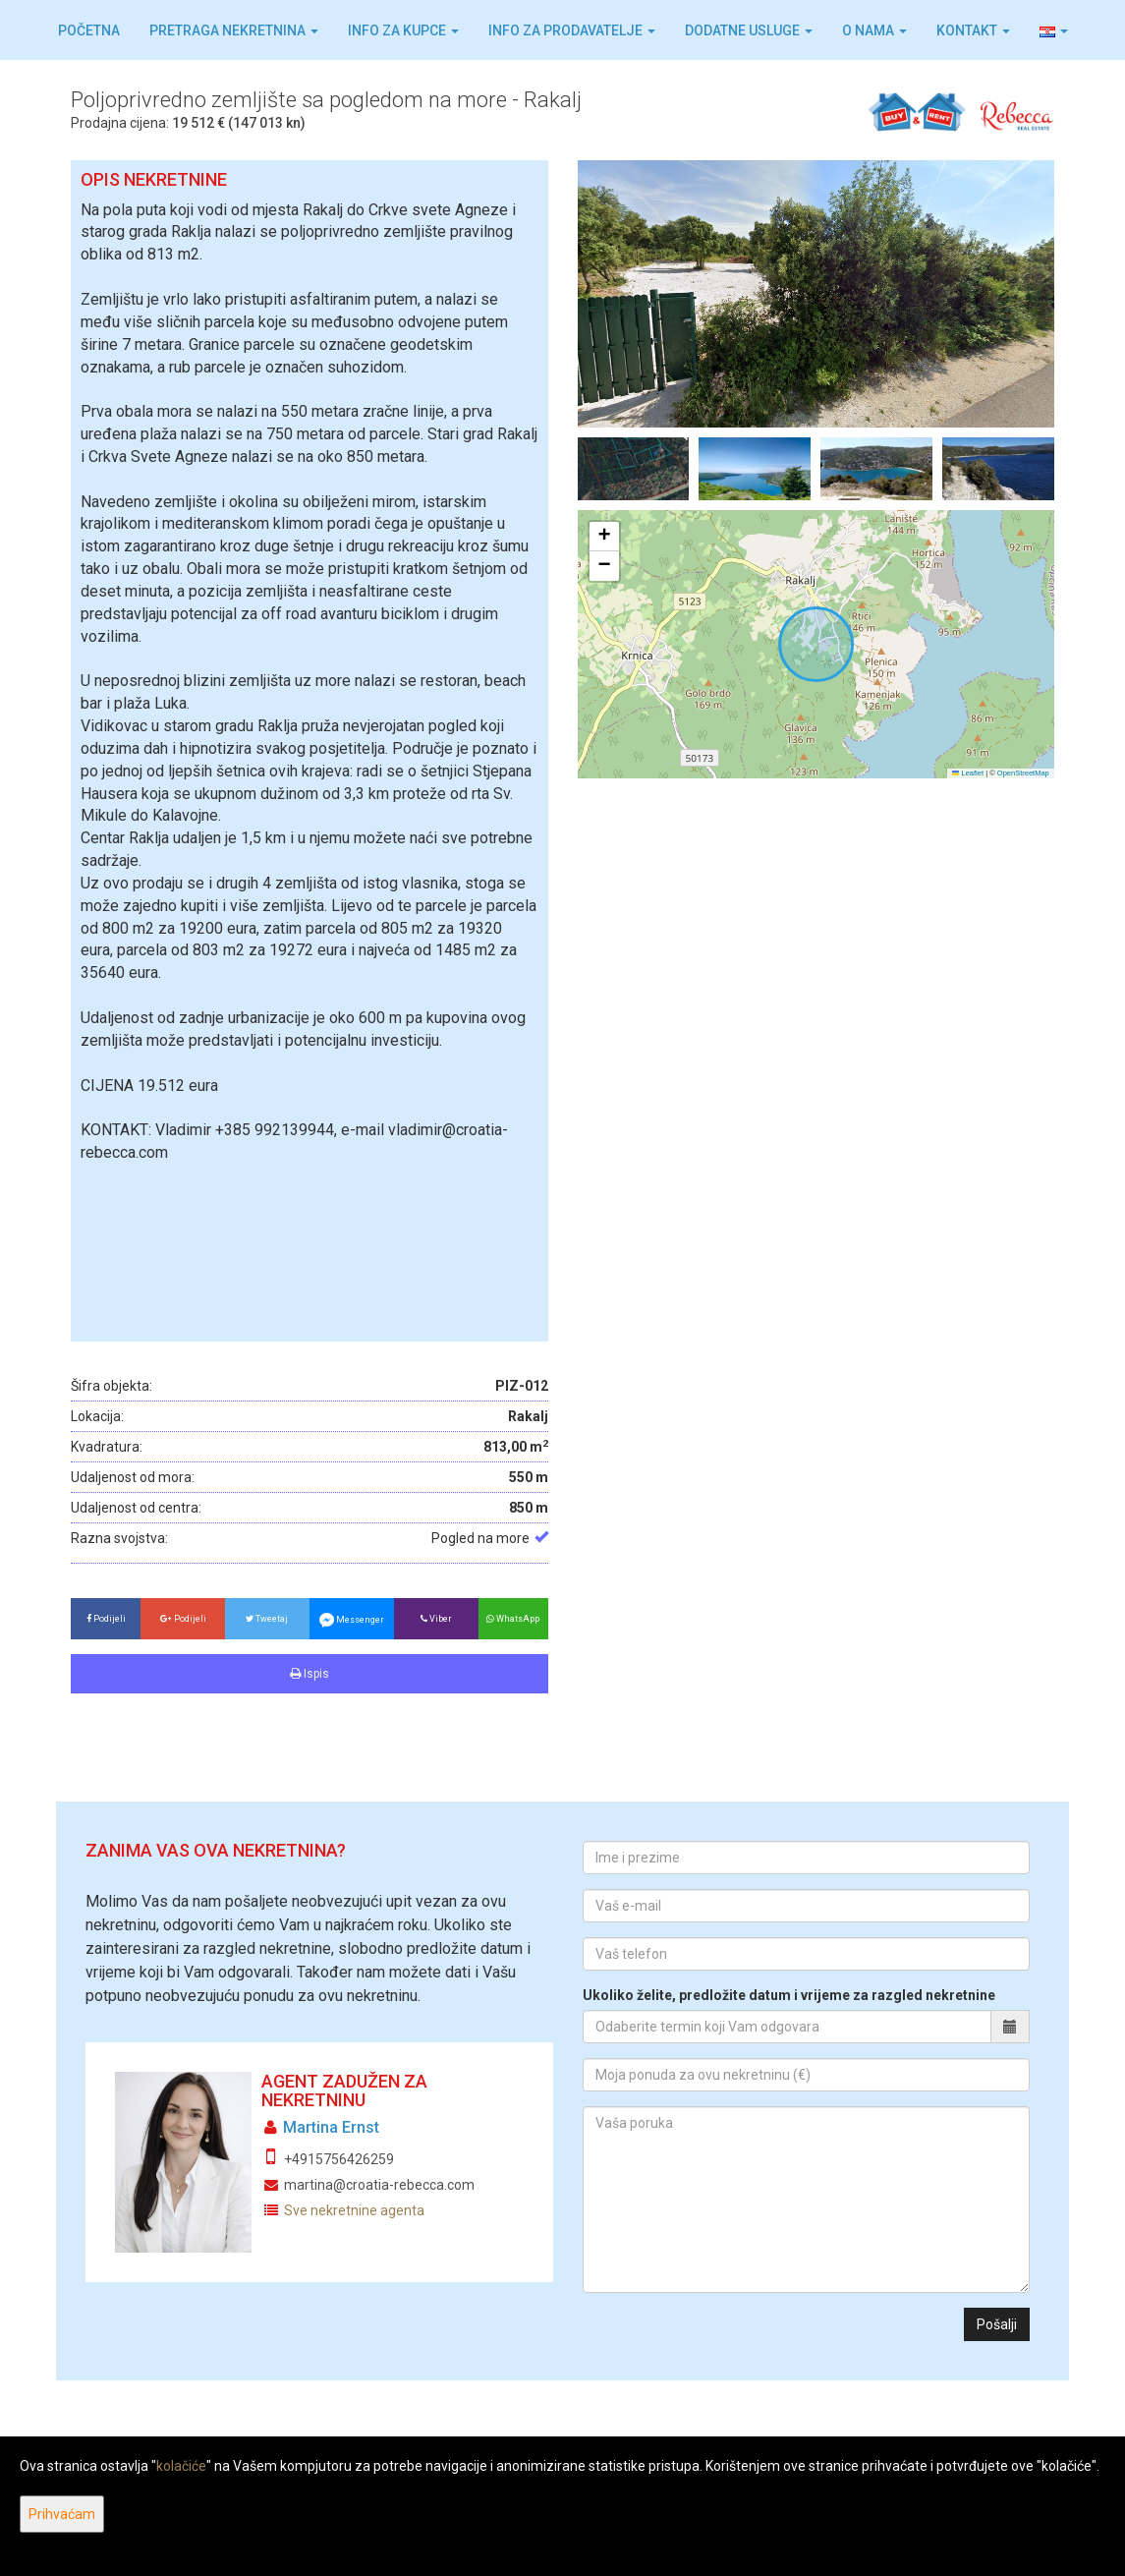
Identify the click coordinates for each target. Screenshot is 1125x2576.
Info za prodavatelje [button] (571, 30)
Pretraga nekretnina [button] (233, 30)
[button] (1054, 30)
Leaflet (968, 773)
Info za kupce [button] (403, 30)
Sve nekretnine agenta (354, 2210)
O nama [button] (874, 30)
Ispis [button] (309, 1674)
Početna (89, 30)
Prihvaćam (61, 2514)
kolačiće (181, 2466)
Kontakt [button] (973, 30)
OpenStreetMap (1023, 773)
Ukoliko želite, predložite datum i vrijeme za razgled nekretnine (789, 1995)
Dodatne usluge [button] (749, 30)
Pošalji (997, 2324)
